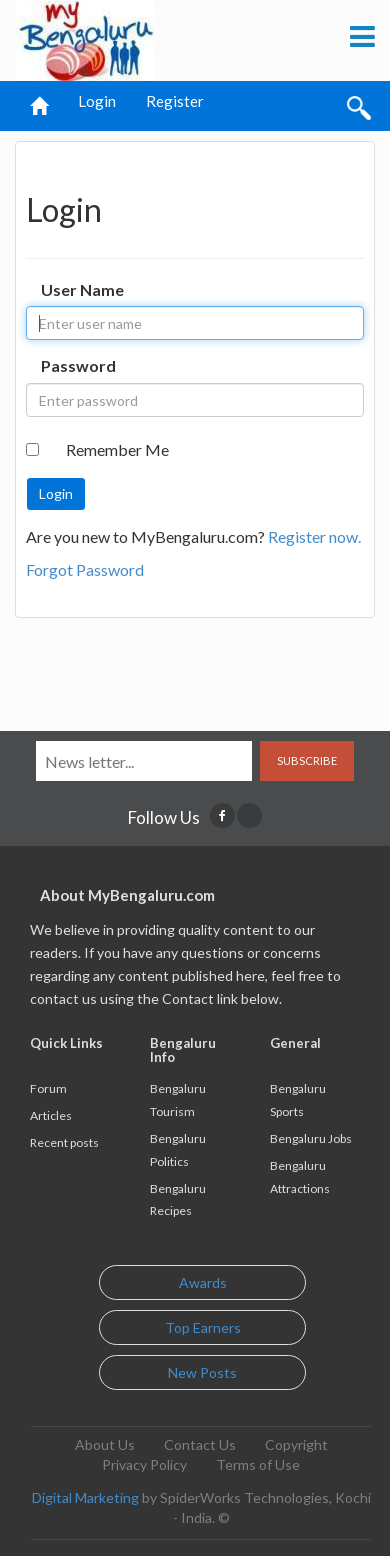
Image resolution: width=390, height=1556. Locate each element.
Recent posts (64, 1142)
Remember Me (117, 449)
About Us (105, 1444)
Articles (51, 1115)
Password (78, 365)
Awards (203, 1282)
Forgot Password (85, 569)
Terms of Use (258, 1464)
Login (97, 101)
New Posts (202, 1372)
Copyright (296, 1444)
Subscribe (307, 760)
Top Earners (203, 1327)
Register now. (314, 536)
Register (175, 101)
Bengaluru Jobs (311, 1138)
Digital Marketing (85, 1497)
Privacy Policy (144, 1464)
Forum (48, 1088)
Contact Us (200, 1444)
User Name (82, 289)
